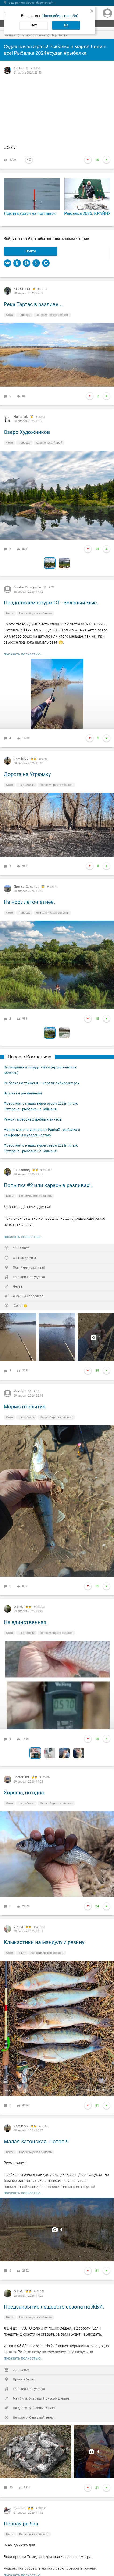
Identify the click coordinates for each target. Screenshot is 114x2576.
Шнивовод (22, 1170)
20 (11, 2487)
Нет (34, 25)
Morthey (20, 1391)
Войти (31, 251)
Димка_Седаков (26, 886)
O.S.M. (18, 1607)
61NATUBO (22, 289)
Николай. (21, 417)
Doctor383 (21, 1777)
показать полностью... (23, 654)
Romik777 (21, 759)
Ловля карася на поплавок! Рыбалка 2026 (45, 213)
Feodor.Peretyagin (27, 587)
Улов (21, 1953)
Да (66, 25)
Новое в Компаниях (29, 1057)
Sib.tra (18, 68)
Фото (9, 315)
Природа (24, 315)
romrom (19, 2508)
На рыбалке (26, 785)
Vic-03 (18, 1927)
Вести (10, 613)
